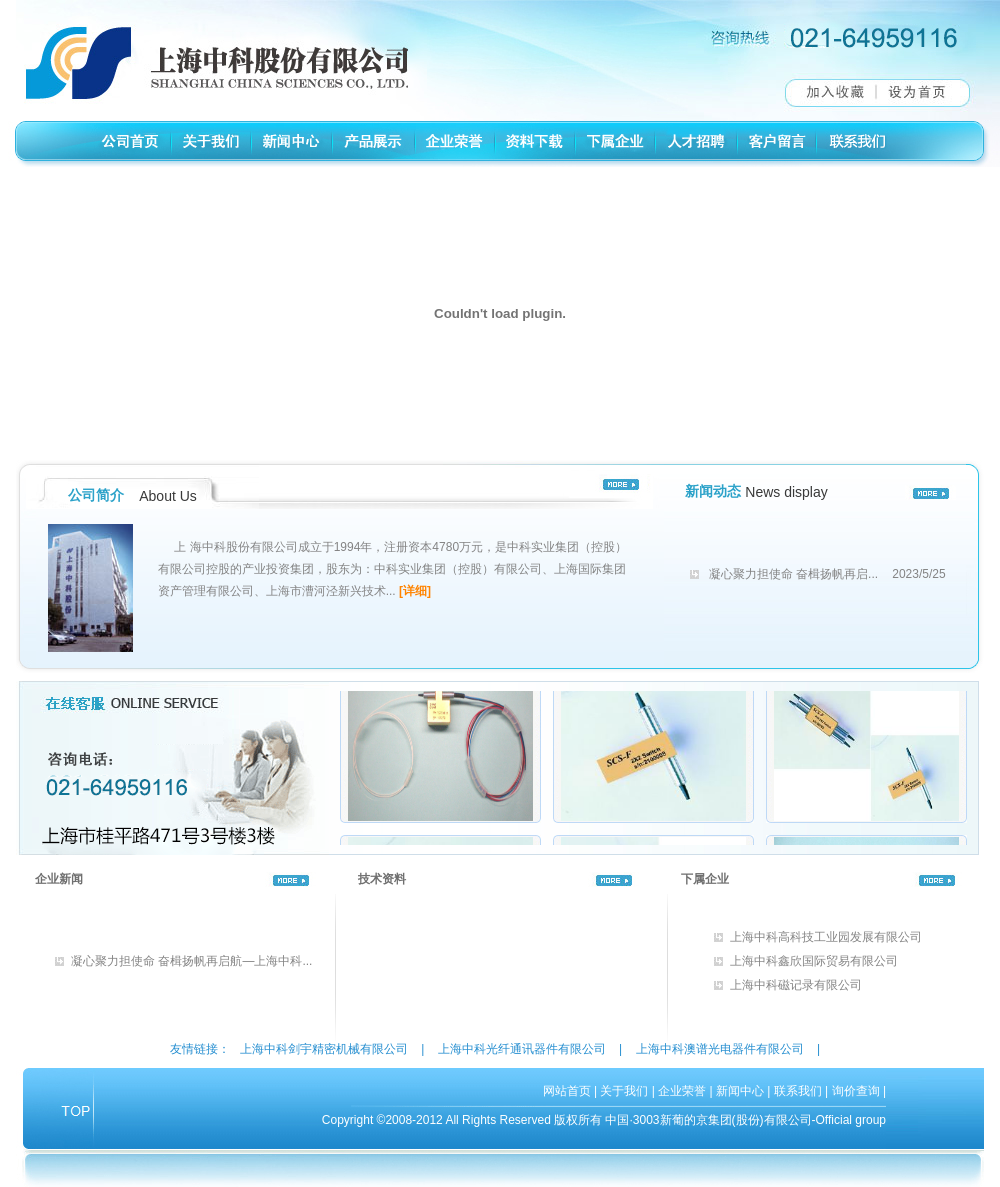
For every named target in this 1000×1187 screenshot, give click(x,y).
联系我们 (798, 1091)
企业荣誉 (682, 1091)
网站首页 (567, 1091)
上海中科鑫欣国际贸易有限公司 (814, 961)
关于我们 (624, 1091)
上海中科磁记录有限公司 (796, 985)
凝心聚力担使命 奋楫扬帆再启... (793, 574)
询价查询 (856, 1091)
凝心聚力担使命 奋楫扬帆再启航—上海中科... (191, 961)
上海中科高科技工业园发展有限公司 (826, 937)
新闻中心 (740, 1091)
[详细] (415, 591)
